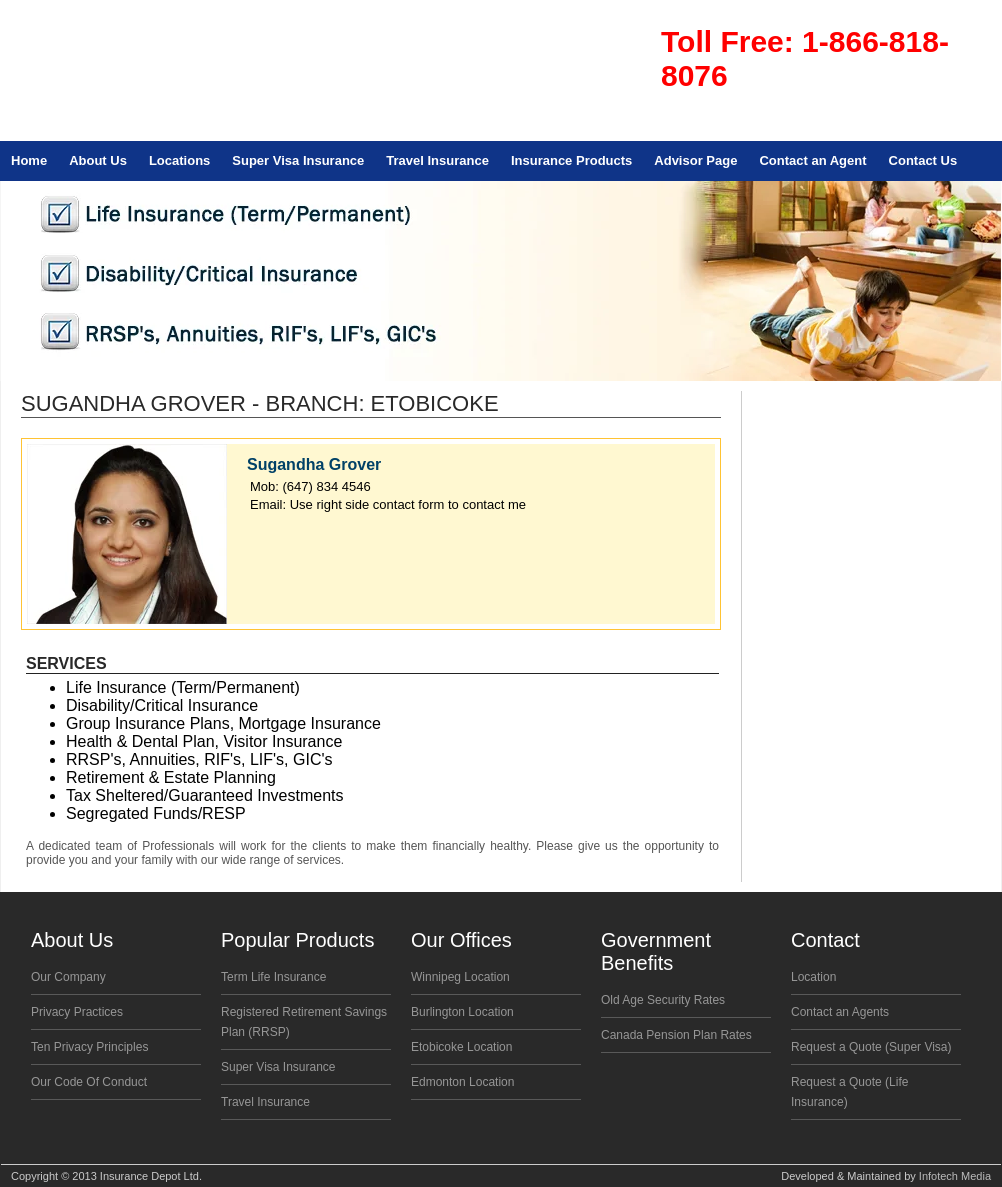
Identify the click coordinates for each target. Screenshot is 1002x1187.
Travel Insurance (437, 160)
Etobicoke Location (461, 1047)
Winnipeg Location (460, 977)
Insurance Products (571, 160)
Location (813, 977)
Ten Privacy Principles (89, 1047)
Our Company (68, 977)
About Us (98, 160)
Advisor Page (695, 160)
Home (29, 160)
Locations (179, 160)
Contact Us (923, 160)
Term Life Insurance (273, 977)
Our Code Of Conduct (89, 1082)
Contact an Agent (812, 160)
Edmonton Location (462, 1082)
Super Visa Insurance (298, 160)
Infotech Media (955, 1176)
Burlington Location (462, 1012)
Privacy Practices (77, 1012)
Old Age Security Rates (663, 1000)
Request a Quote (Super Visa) (871, 1047)
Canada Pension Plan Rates (676, 1035)
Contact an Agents (840, 1012)
